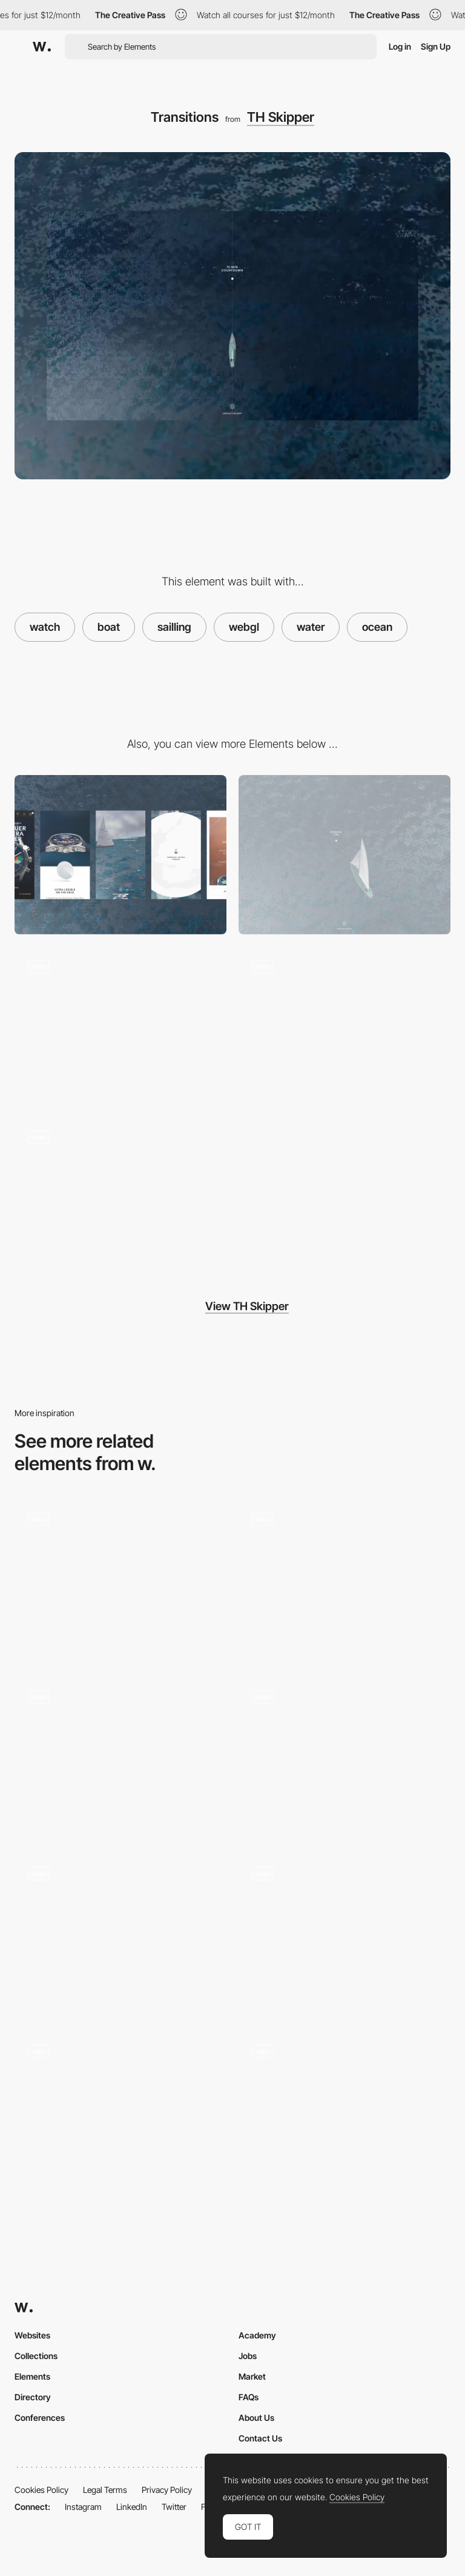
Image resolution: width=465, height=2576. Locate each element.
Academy (257, 2335)
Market (252, 2376)
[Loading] (120, 1026)
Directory (33, 2397)
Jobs (248, 2356)
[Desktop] (344, 854)
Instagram (83, 2506)
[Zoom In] (120, 1933)
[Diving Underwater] (120, 2110)
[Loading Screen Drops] (344, 2110)
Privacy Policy (167, 2489)
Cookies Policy (41, 2489)
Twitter (174, 2506)
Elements (32, 2376)
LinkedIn (131, 2506)
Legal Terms (105, 2489)
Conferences (40, 2417)
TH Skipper (280, 117)
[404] (344, 1933)
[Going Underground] (120, 1755)
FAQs (249, 2397)
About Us (256, 2417)
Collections (36, 2356)
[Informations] (120, 1197)
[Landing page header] (344, 1755)
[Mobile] (120, 854)
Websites (32, 2335)
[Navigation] (344, 1026)
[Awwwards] (42, 47)
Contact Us (260, 2438)
